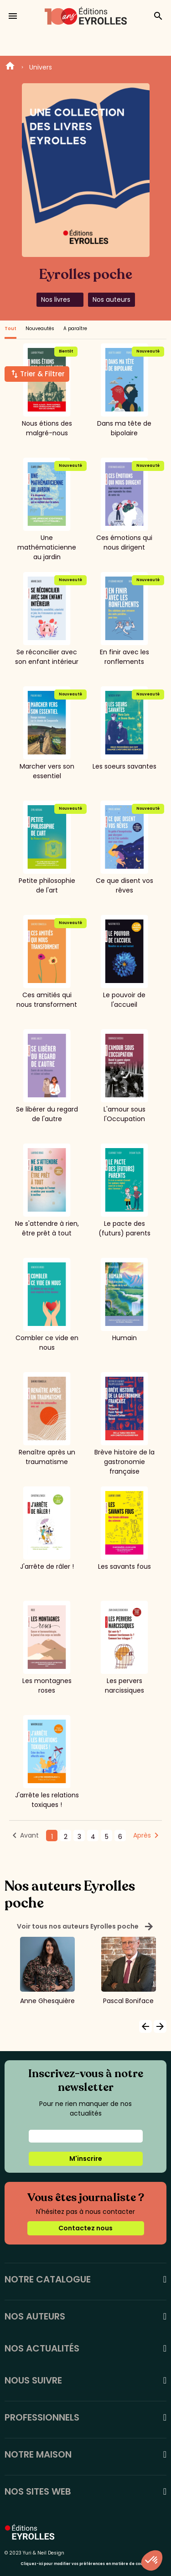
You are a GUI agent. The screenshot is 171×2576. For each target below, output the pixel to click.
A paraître (75, 328)
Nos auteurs (111, 299)
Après (142, 1835)
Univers (40, 67)
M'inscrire (85, 2158)
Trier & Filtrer (42, 374)
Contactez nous (85, 2228)
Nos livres (55, 299)
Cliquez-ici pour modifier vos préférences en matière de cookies (85, 2563)
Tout (10, 328)
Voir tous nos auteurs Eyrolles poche (85, 1926)
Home (10, 67)
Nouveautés (40, 328)
